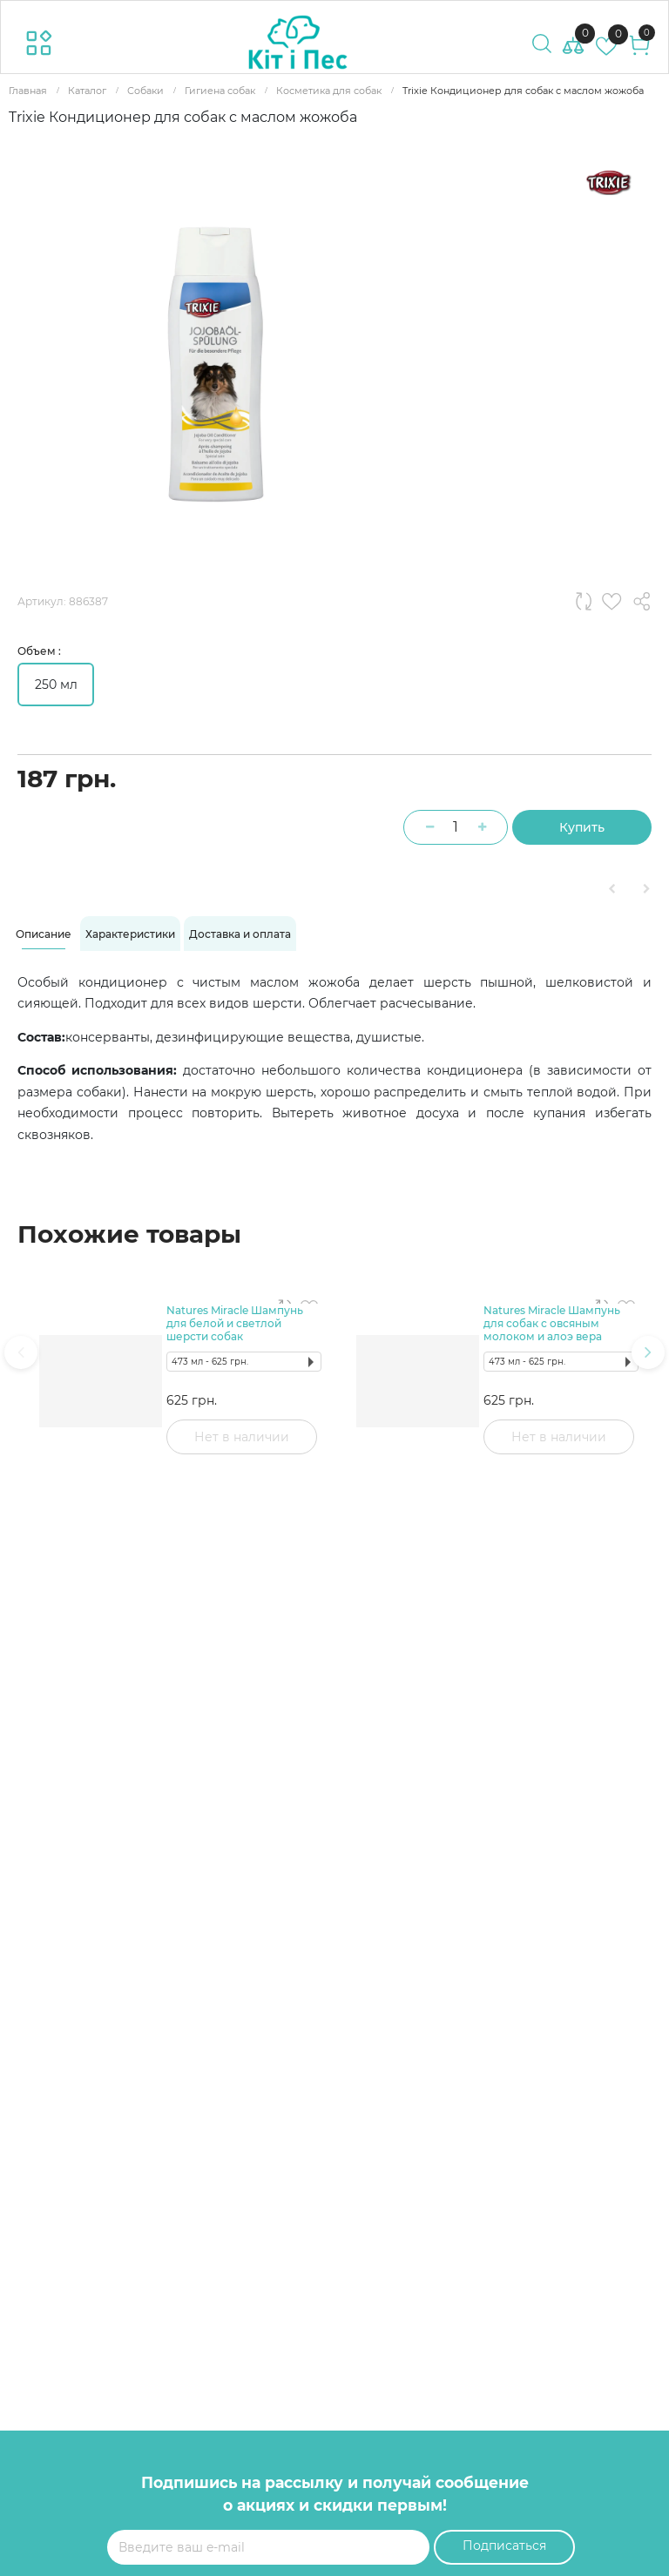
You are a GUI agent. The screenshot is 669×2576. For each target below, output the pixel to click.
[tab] (43, 934)
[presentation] (20, 1352)
